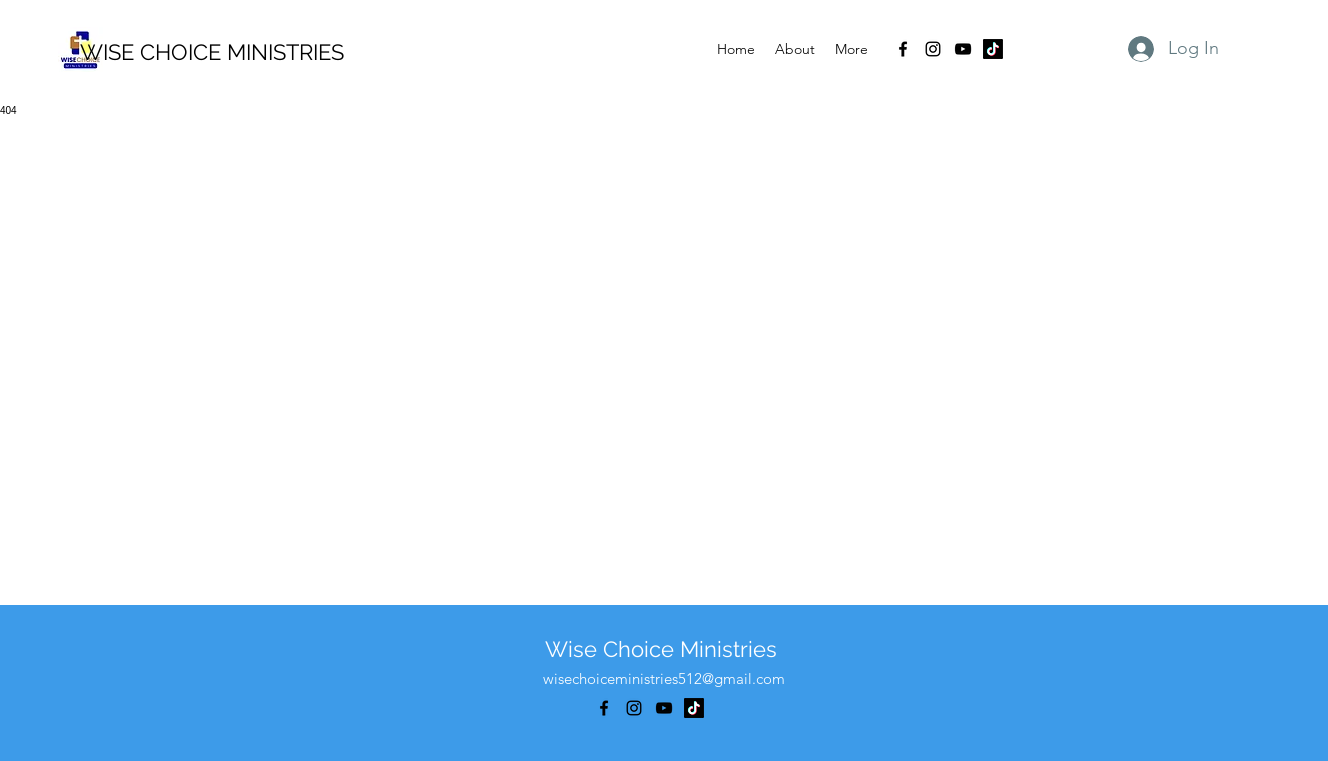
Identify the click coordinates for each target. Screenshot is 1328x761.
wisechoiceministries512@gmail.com (664, 678)
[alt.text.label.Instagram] (933, 49)
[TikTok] (993, 49)
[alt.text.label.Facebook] (903, 49)
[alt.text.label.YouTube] (963, 49)
